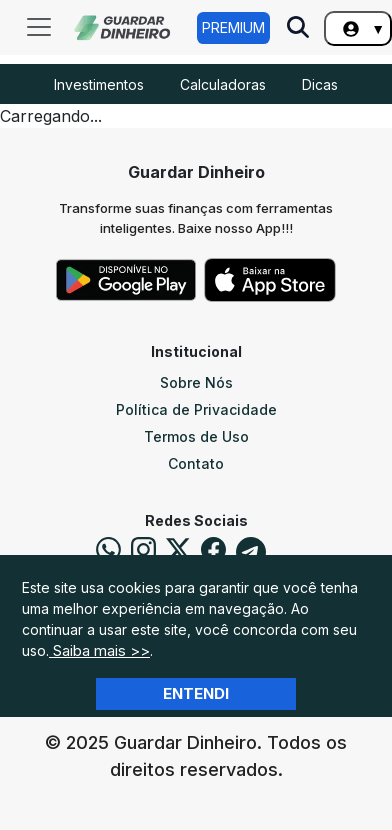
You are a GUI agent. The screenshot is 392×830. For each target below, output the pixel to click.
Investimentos (99, 84)
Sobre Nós (196, 382)
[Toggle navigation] (39, 27)
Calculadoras (223, 84)
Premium (233, 27)
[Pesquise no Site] (298, 29)
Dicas (320, 84)
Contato (196, 463)
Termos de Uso (196, 436)
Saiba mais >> (99, 650)
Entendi (196, 693)
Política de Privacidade (196, 409)
